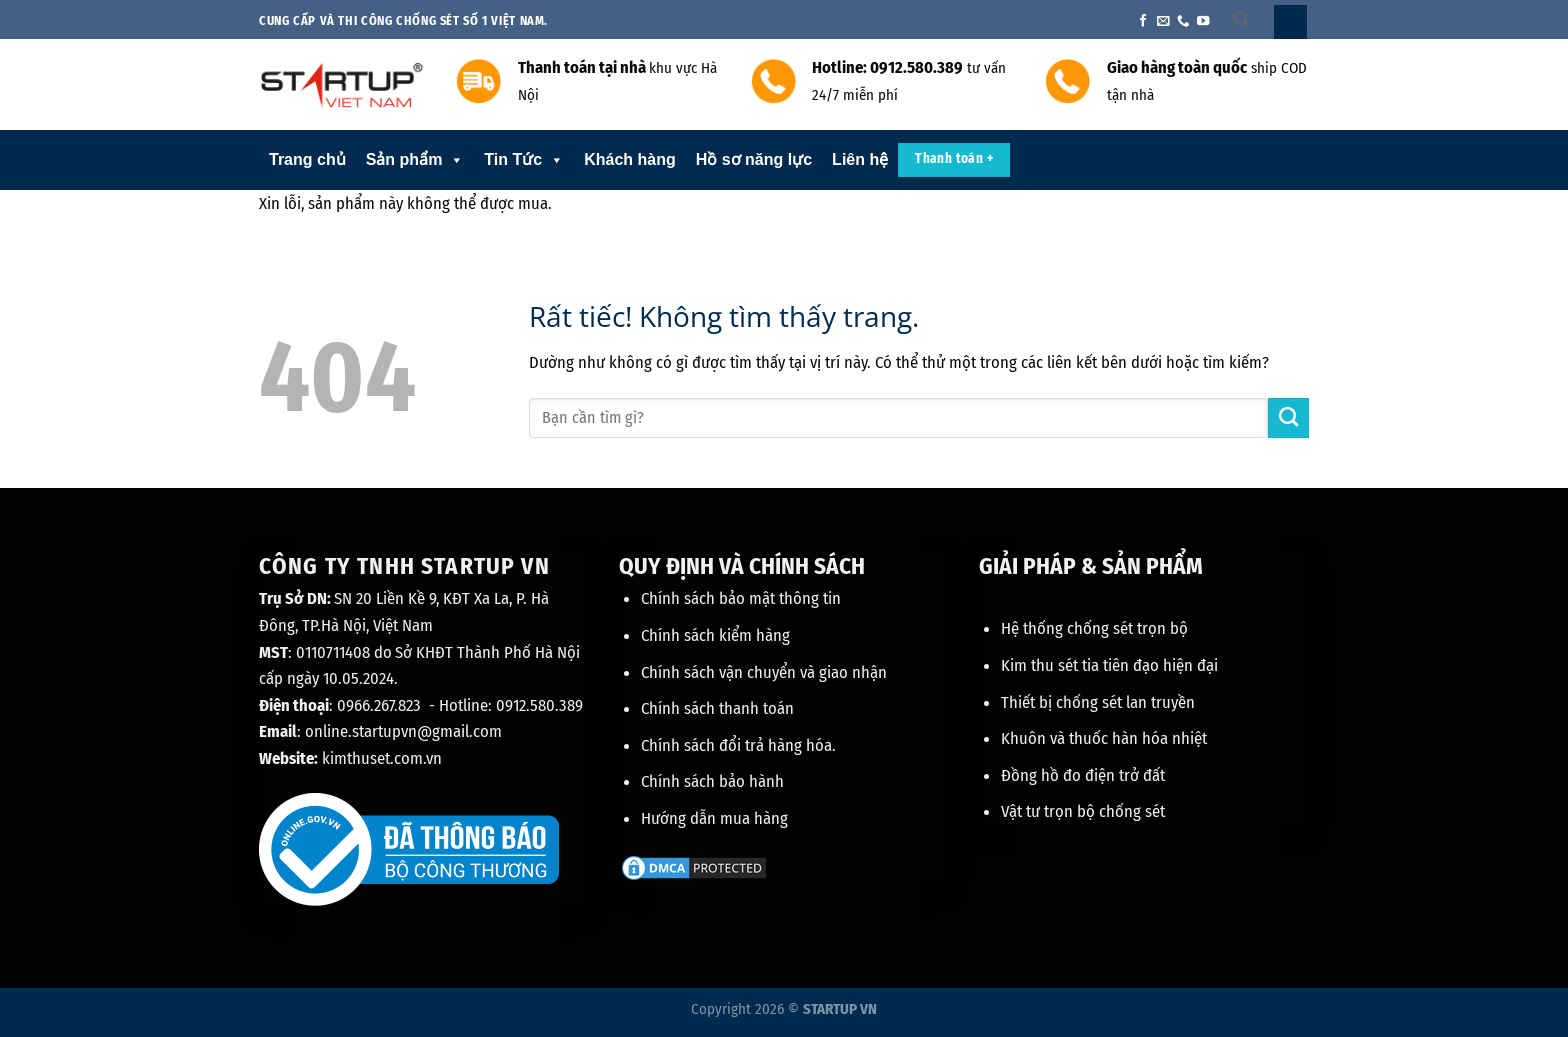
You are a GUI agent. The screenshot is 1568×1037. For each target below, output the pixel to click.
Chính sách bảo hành (712, 781)
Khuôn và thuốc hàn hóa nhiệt (1104, 738)
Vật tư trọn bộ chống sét (1083, 811)
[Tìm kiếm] (1241, 19)
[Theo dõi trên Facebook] (1143, 22)
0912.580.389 (539, 705)
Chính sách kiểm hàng (715, 635)
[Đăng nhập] (1290, 22)
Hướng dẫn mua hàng (714, 818)
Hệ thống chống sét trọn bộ (1094, 628)
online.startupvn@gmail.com (403, 731)
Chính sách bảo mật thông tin (741, 598)
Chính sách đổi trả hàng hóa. (738, 745)
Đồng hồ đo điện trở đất (1083, 775)
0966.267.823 (379, 705)
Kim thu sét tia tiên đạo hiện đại (1109, 665)
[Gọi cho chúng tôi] (1183, 22)
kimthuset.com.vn (382, 758)
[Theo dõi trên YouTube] (1203, 22)
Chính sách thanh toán (717, 708)
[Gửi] (1288, 418)
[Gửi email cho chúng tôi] (1163, 22)
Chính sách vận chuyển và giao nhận (764, 672)
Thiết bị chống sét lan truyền (1098, 702)
